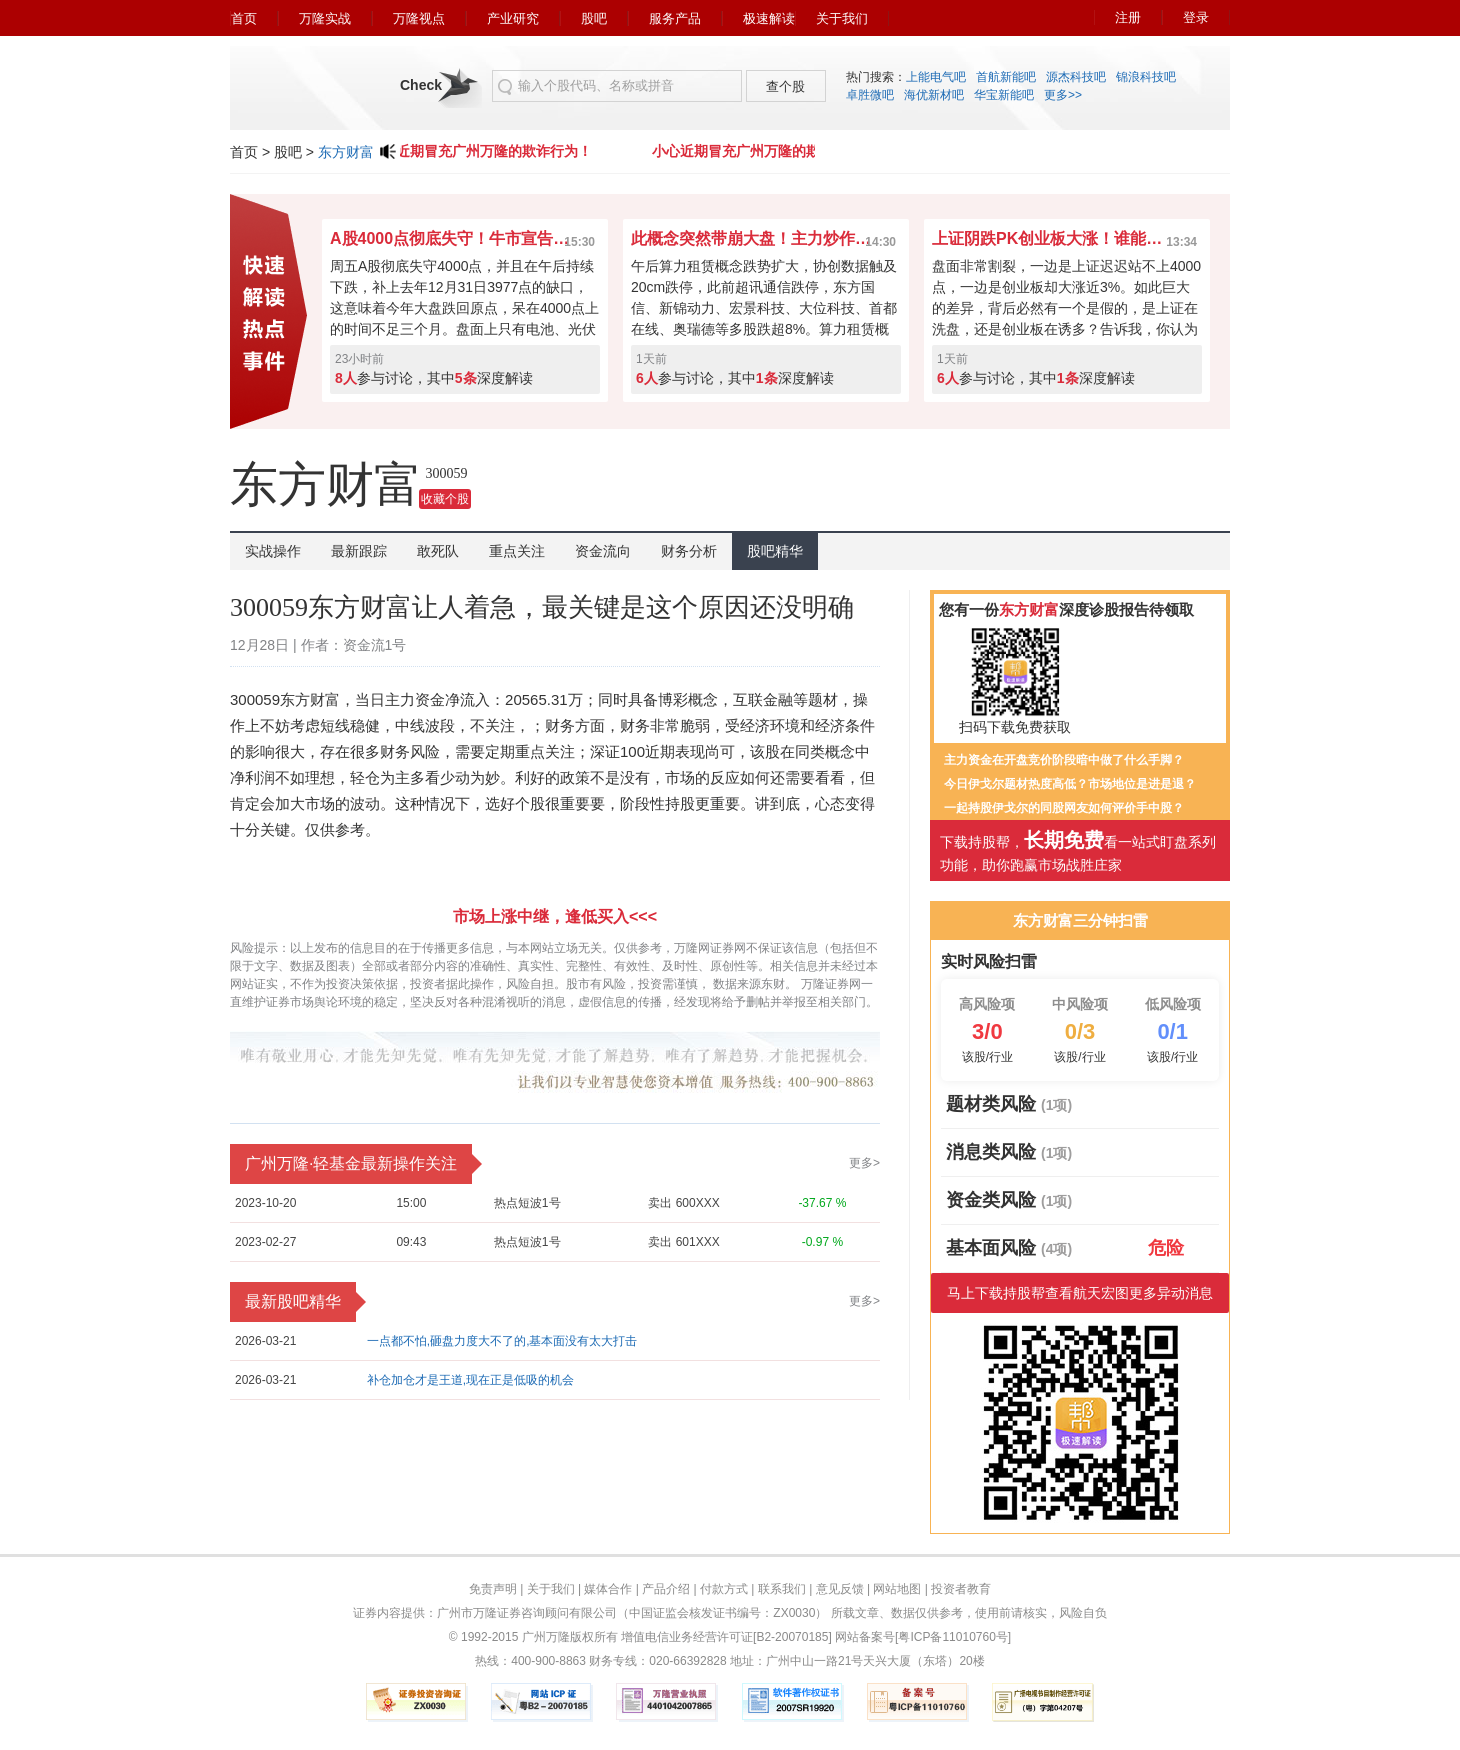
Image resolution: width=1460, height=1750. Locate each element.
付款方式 (724, 1589)
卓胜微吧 (870, 95)
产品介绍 (666, 1589)
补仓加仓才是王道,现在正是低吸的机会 (470, 1380)
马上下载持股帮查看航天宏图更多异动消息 (1080, 1293)
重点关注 (517, 551)
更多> (864, 1163)
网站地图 (897, 1589)
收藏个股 (445, 499)
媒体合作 (608, 1589)
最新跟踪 (359, 551)
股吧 (594, 18)
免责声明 (493, 1589)
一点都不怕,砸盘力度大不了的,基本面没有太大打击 (502, 1341)
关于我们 (842, 18)
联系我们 (782, 1589)
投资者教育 (961, 1589)
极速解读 (769, 18)
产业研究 (513, 18)
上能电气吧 (936, 77)
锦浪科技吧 (1146, 77)
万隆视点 (419, 18)
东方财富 (346, 152)
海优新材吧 (934, 95)
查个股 (785, 86)
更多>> (1063, 95)
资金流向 (603, 551)
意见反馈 (840, 1589)
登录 (1196, 17)
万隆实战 (325, 18)
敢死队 (438, 551)
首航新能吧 (1006, 77)
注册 (1128, 17)
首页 (244, 18)
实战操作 (273, 551)
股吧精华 (775, 551)
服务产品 (675, 18)
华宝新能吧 (1004, 95)
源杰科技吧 (1076, 77)
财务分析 (689, 551)
